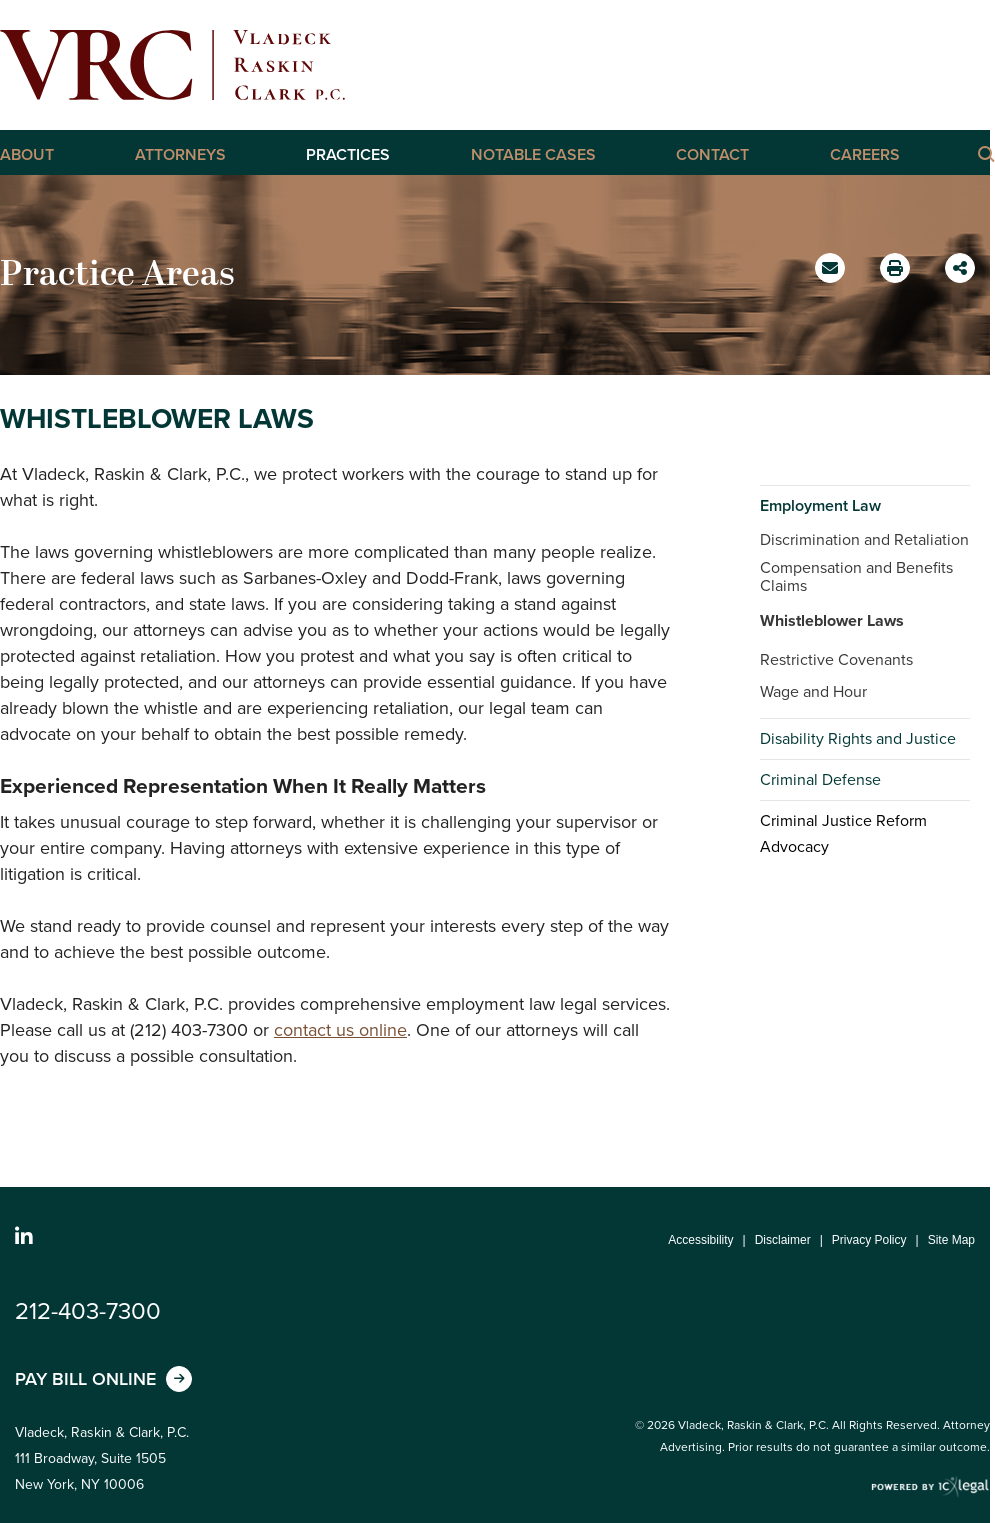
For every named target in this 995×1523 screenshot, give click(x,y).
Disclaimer (783, 1240)
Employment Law (820, 505)
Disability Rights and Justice (858, 738)
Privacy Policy (869, 1240)
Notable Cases (533, 155)
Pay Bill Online (85, 1379)
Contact (712, 155)
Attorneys (180, 155)
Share (962, 261)
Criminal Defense (820, 779)
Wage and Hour (813, 691)
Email (832, 275)
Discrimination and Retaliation (864, 539)
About (27, 155)
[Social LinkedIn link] (24, 1237)
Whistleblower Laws (832, 620)
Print (897, 262)
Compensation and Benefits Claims (856, 576)
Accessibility (700, 1240)
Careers (865, 155)
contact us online (340, 1030)
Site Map (951, 1240)
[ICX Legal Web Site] (930, 1487)
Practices (348, 155)
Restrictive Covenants (836, 659)
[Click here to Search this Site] (985, 153)
